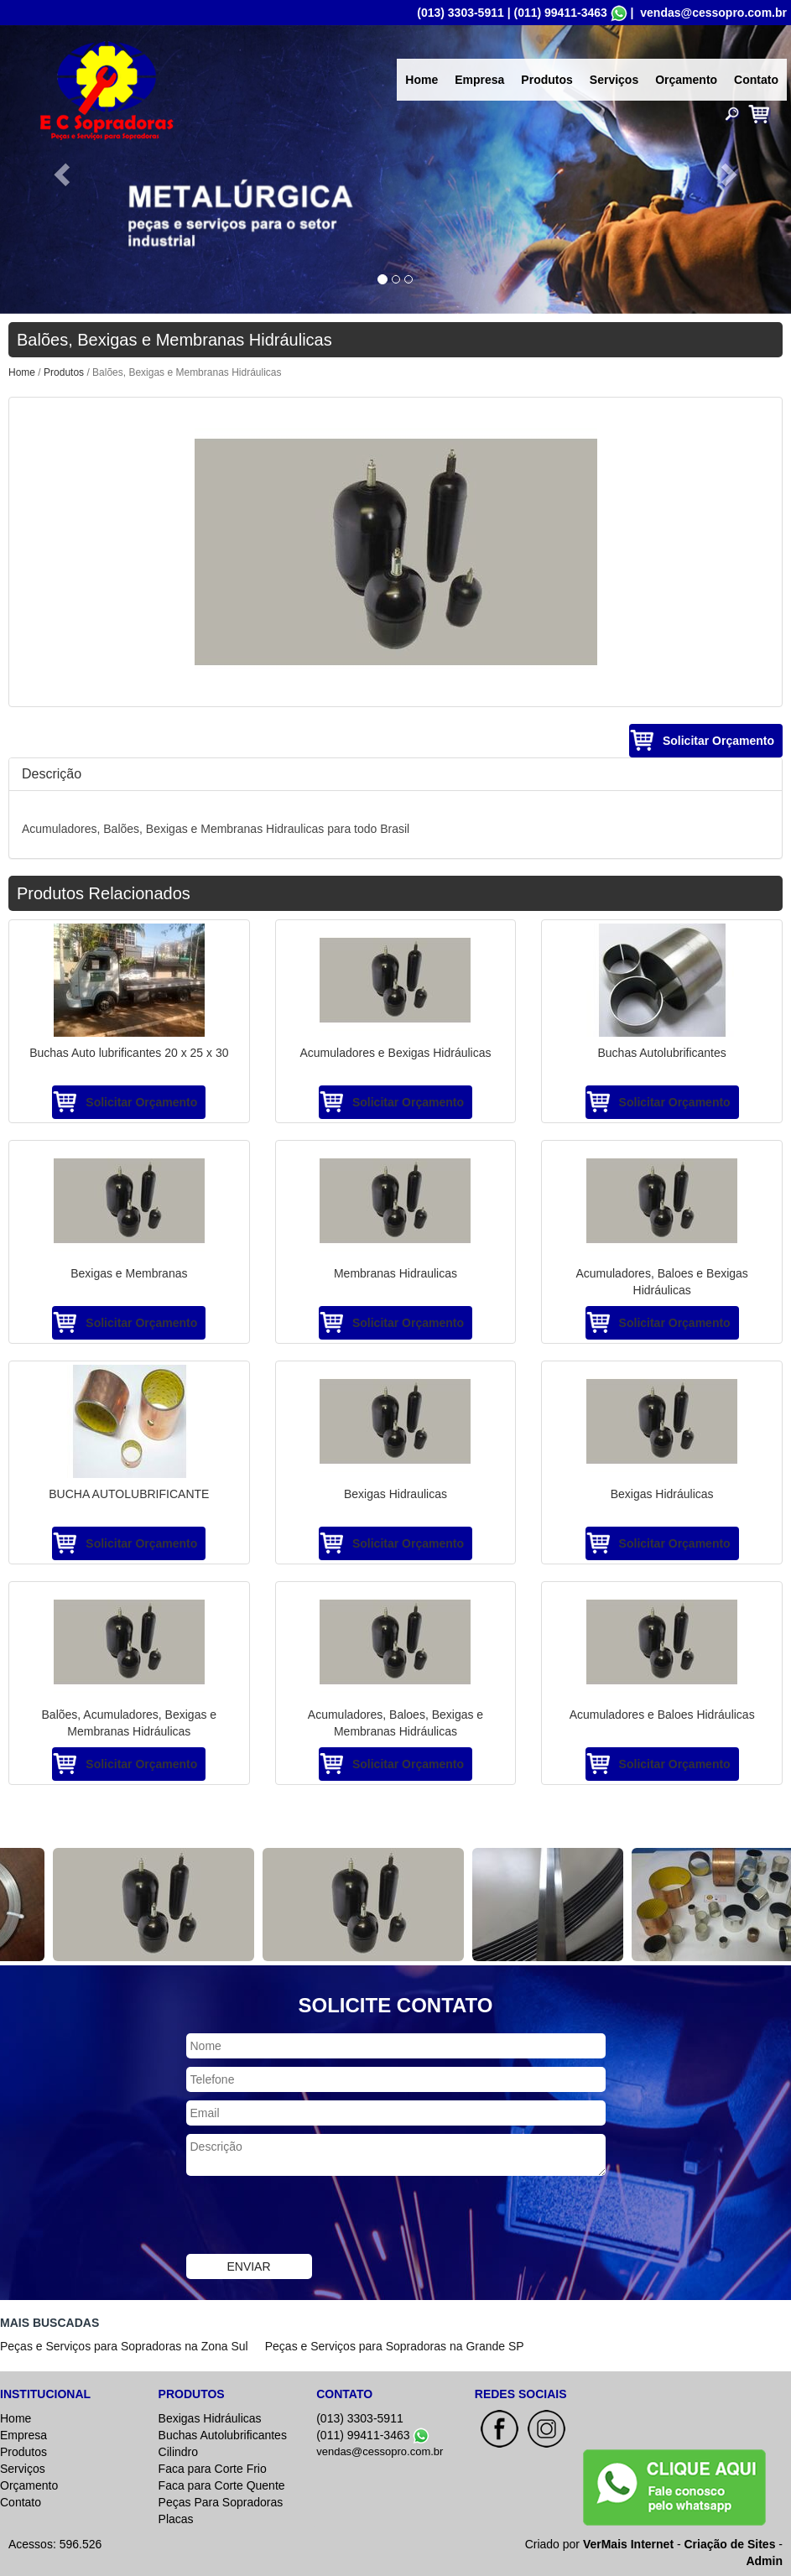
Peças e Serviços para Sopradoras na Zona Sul (124, 2346)
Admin (764, 2561)
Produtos (546, 79)
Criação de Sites (730, 2544)
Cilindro (178, 2452)
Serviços (614, 79)
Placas (176, 2519)
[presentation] (313, 2217)
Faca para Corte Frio (213, 2468)
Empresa (479, 79)
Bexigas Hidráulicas (210, 2418)
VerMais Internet (628, 2544)
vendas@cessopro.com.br (713, 12)
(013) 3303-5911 (460, 12)
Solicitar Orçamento (718, 740)
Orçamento (686, 79)
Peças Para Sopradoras (221, 2502)
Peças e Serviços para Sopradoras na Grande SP (394, 2346)
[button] (59, 169)
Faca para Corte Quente (222, 2485)
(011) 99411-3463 (559, 12)
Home (421, 79)
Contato (756, 79)
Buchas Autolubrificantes (223, 2435)
